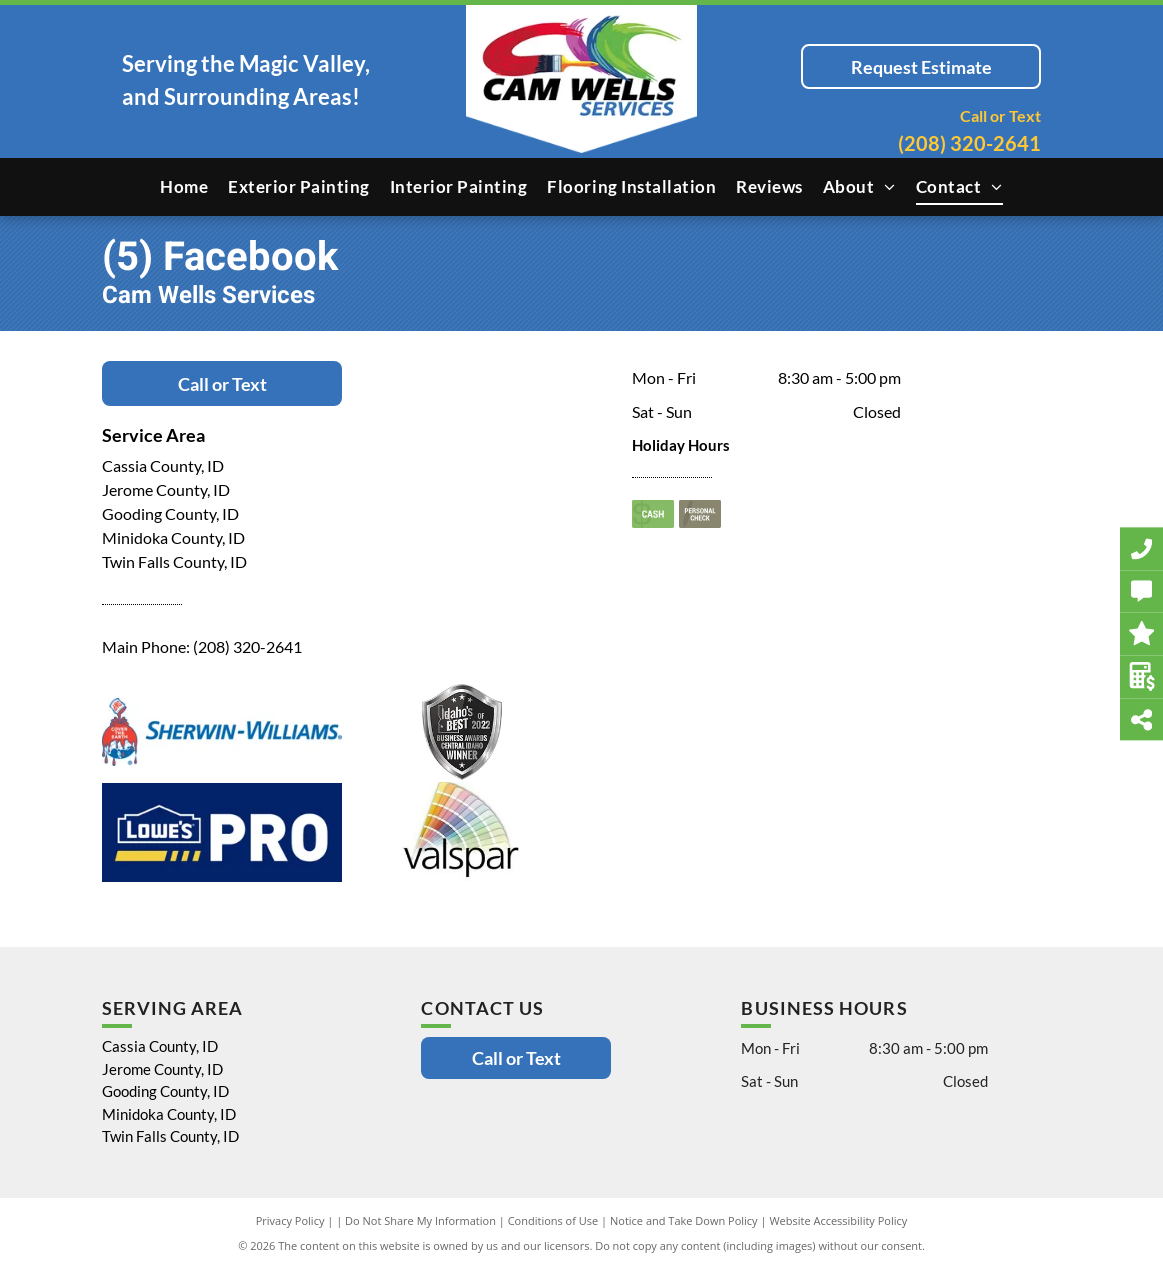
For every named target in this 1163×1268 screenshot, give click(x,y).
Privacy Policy (290, 1220)
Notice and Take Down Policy (684, 1220)
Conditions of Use (553, 1220)
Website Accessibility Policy (838, 1220)
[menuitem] (184, 187)
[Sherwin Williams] (222, 732)
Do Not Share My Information (420, 1220)
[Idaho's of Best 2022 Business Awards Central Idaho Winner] (462, 732)
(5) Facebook (220, 257)
